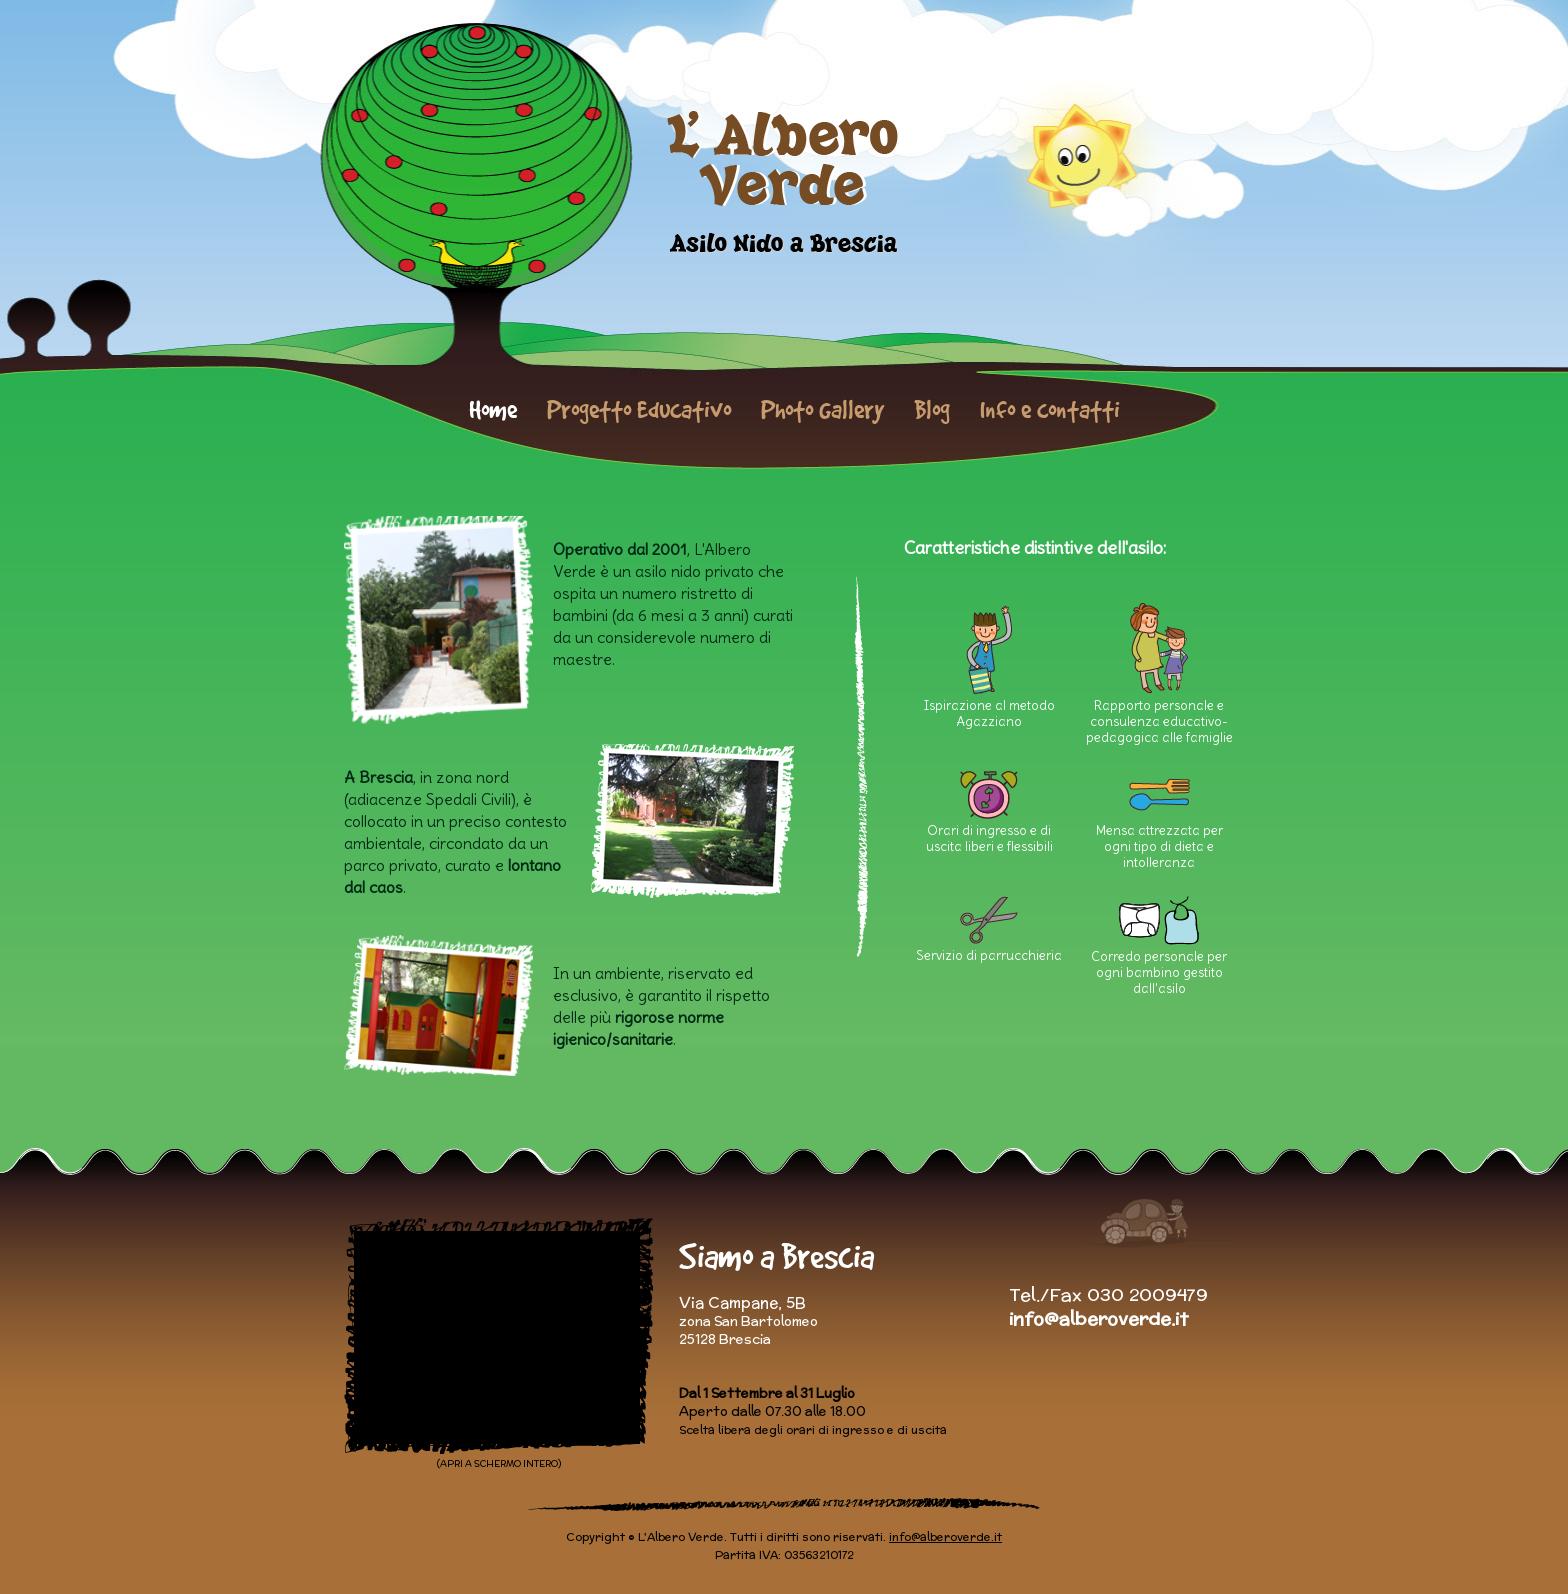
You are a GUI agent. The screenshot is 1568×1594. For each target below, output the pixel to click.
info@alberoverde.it (1098, 1318)
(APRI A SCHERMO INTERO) (499, 1463)
